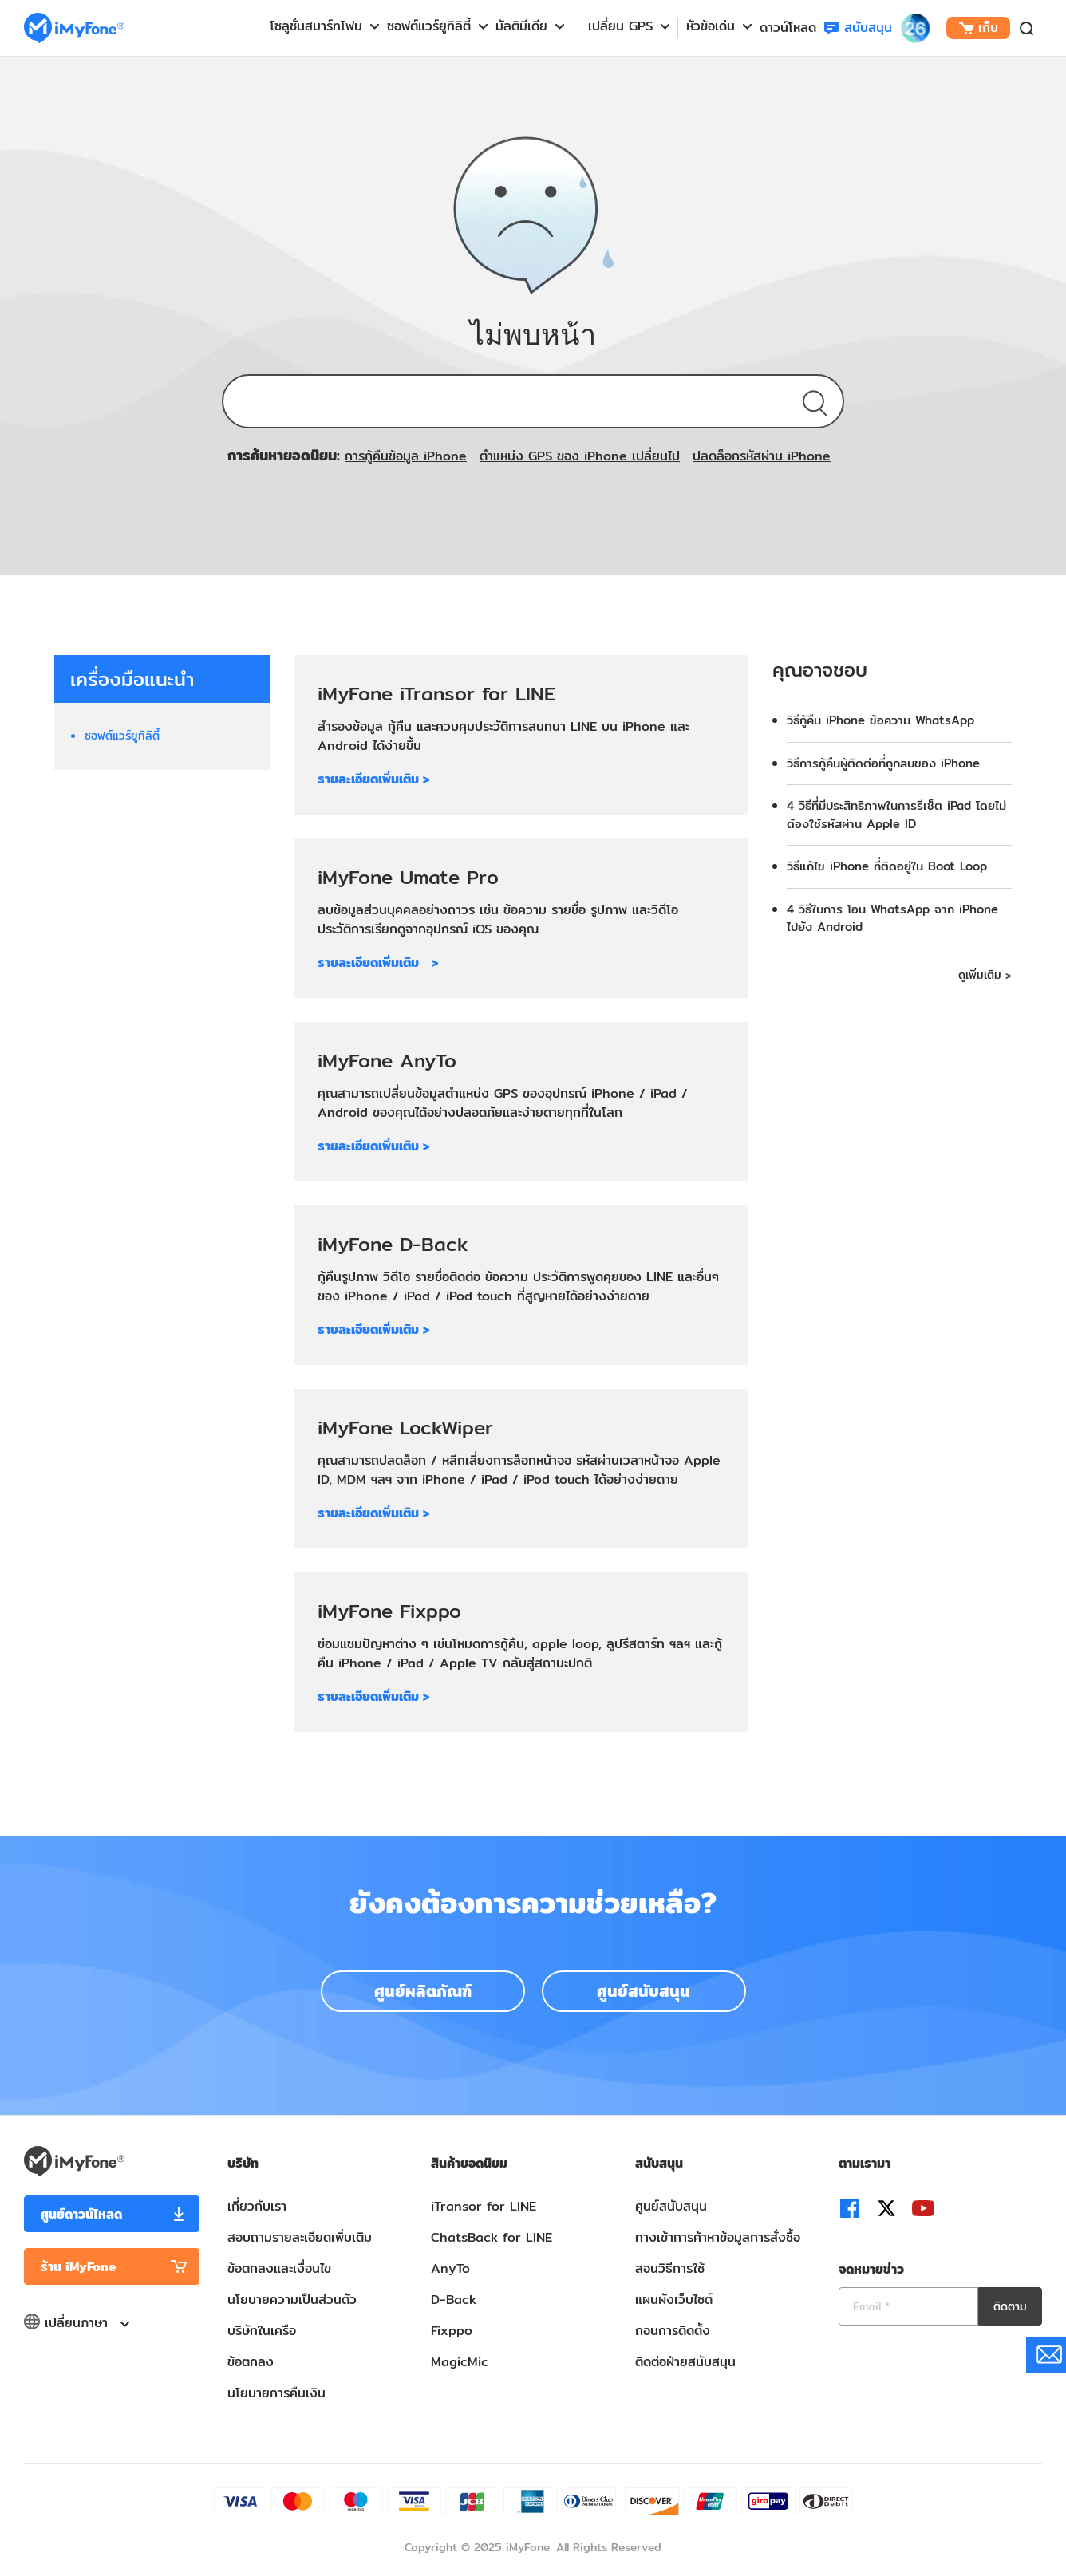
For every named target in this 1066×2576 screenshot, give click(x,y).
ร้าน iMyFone (78, 2267)
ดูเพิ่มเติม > (985, 975)
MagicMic (459, 2362)
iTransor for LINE (483, 2206)
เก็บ (978, 27)
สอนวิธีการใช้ (670, 2268)
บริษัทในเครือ (261, 2331)
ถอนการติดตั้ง (672, 2331)
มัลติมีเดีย (521, 26)
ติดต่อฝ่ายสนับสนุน (685, 2362)
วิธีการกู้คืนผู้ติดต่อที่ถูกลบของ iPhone (883, 763)
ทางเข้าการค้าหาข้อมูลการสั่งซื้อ (717, 2237)
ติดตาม (1010, 2306)
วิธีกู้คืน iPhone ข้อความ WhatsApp (880, 720)
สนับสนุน (858, 27)
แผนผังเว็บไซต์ (674, 2300)
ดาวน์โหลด (788, 27)
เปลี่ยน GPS (620, 26)
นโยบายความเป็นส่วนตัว (292, 2300)
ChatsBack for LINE (491, 2237)
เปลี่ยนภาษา (76, 2323)
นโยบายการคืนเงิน (276, 2393)
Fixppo (451, 2331)
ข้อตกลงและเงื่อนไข (279, 2268)
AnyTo (450, 2268)
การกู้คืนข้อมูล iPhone (406, 456)
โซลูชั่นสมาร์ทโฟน (316, 26)
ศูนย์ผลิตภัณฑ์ (423, 1990)
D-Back (453, 2300)
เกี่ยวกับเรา (256, 2206)
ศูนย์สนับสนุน (643, 1990)
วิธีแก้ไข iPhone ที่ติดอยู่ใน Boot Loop (887, 866)
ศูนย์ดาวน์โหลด (81, 2214)
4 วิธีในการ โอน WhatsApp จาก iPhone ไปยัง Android (892, 918)
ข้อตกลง (250, 2362)
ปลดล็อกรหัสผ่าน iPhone (762, 456)
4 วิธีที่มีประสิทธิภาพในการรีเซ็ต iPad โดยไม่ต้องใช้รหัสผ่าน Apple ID (896, 814)
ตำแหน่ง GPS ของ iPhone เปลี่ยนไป (580, 456)
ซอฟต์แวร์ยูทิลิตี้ (429, 26)
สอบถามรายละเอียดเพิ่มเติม (299, 2237)
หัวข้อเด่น (710, 26)
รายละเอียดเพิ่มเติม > (373, 779)
